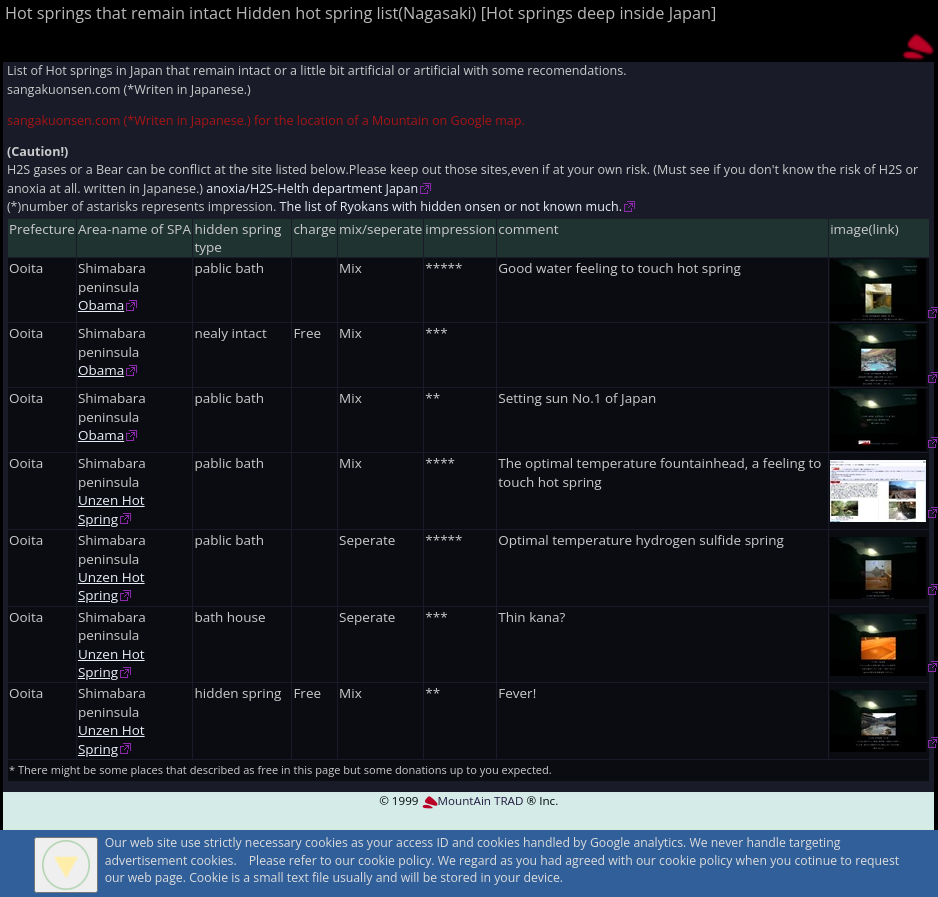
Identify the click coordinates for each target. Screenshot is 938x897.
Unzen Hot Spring (111, 509)
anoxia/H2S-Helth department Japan (312, 188)
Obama (101, 305)
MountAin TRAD (473, 800)
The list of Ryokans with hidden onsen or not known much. (451, 206)
